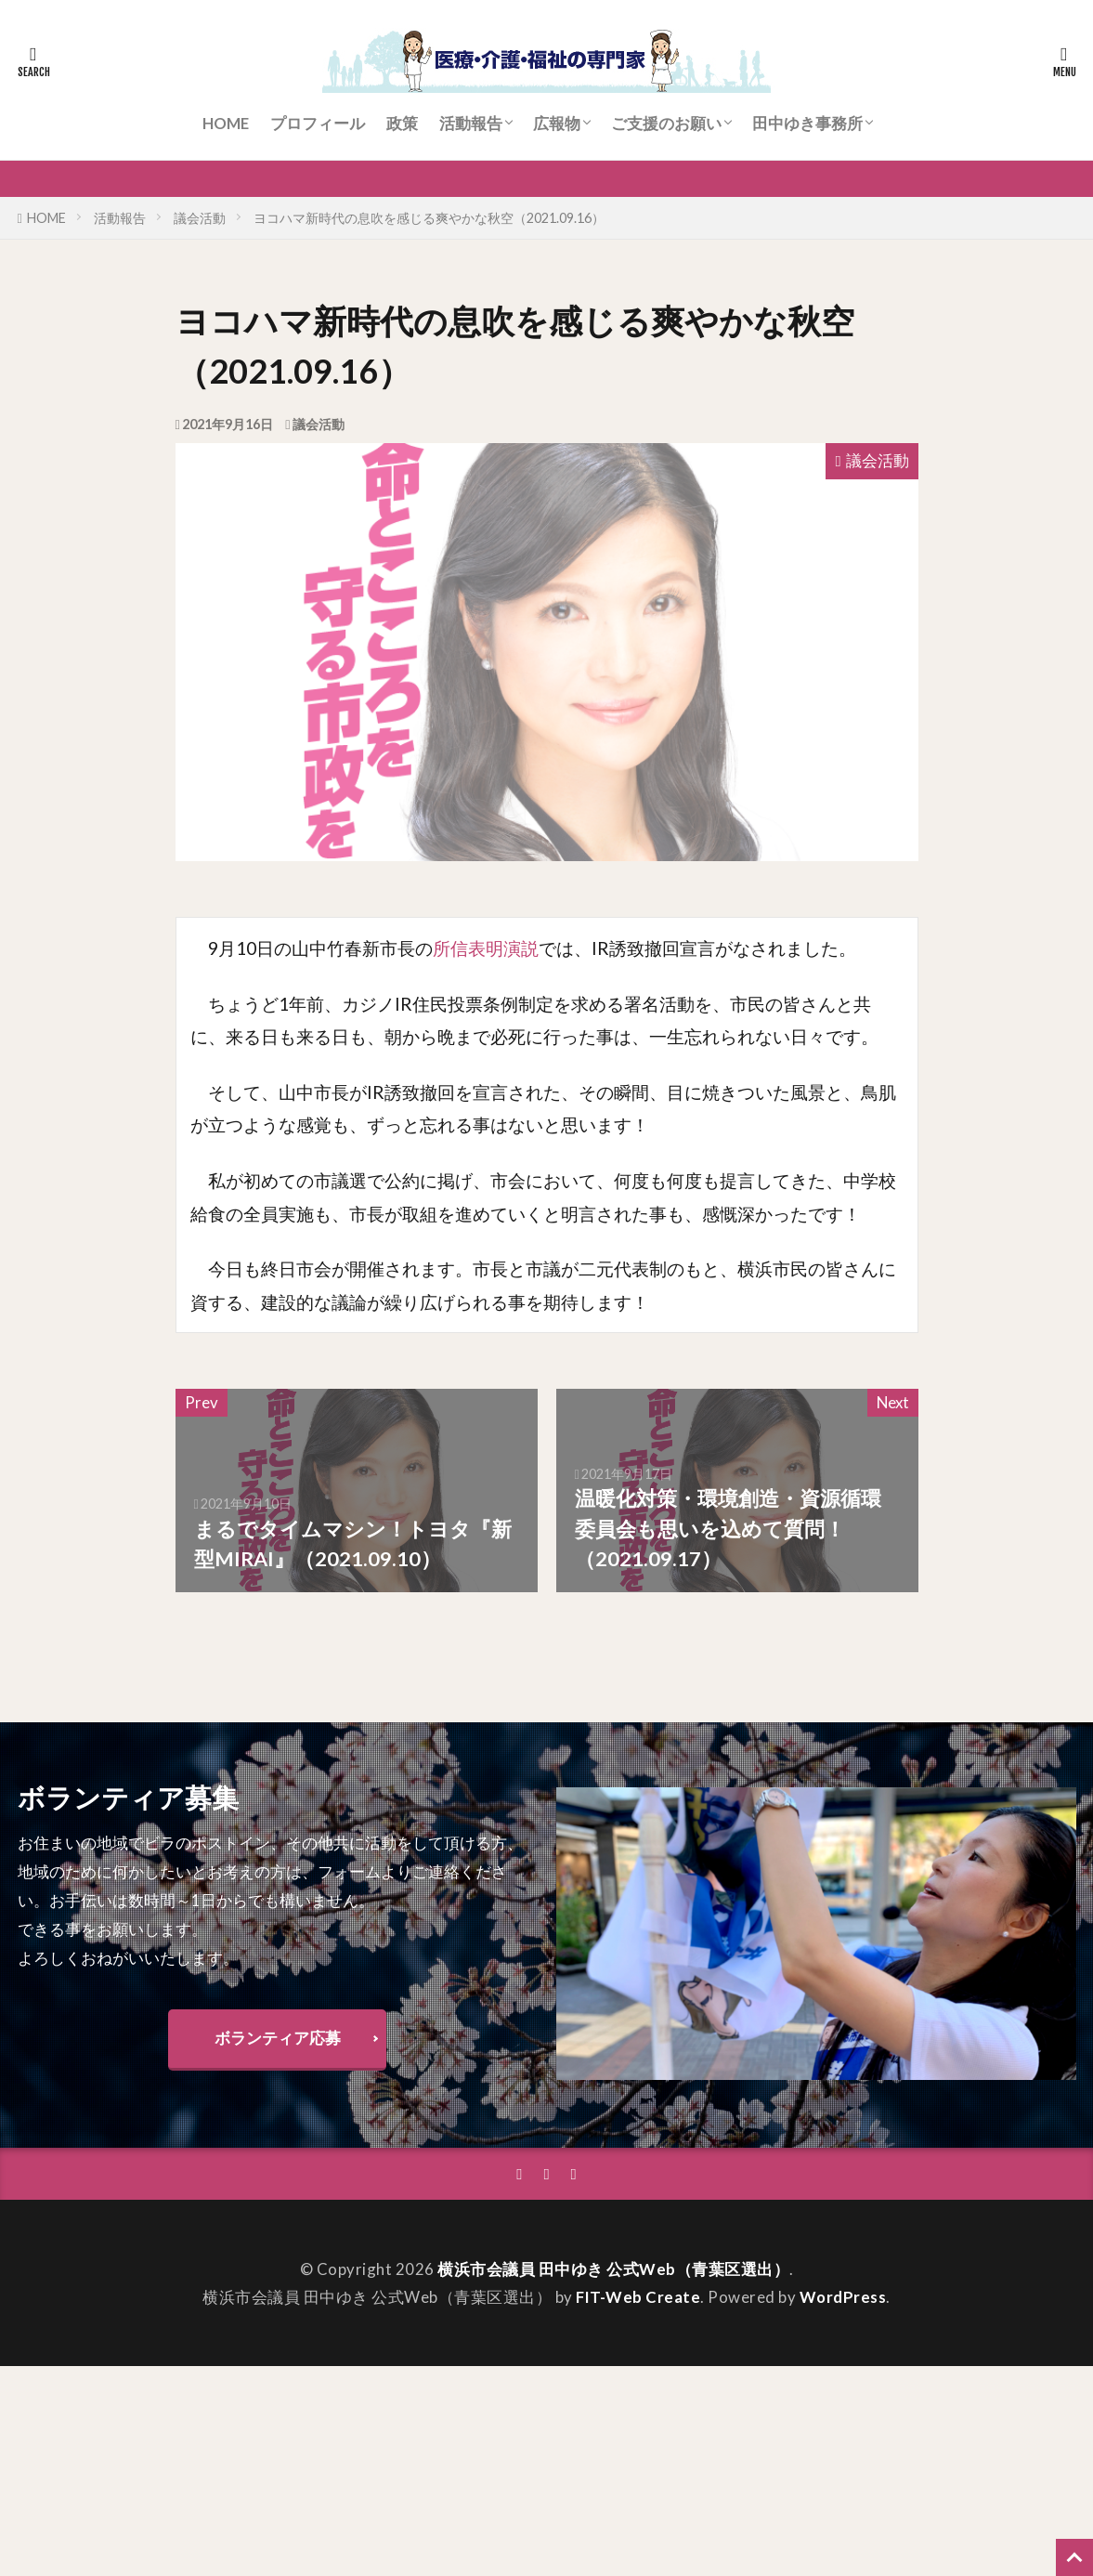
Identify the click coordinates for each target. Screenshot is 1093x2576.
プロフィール (317, 123)
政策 (402, 123)
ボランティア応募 (278, 2037)
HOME (225, 123)
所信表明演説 (486, 948)
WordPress (843, 2297)
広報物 (556, 123)
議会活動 (200, 218)
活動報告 (470, 123)
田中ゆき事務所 (807, 123)
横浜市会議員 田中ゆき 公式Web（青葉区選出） (613, 2270)
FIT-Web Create (638, 2297)
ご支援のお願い (666, 123)
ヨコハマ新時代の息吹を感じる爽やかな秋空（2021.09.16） (429, 218)
